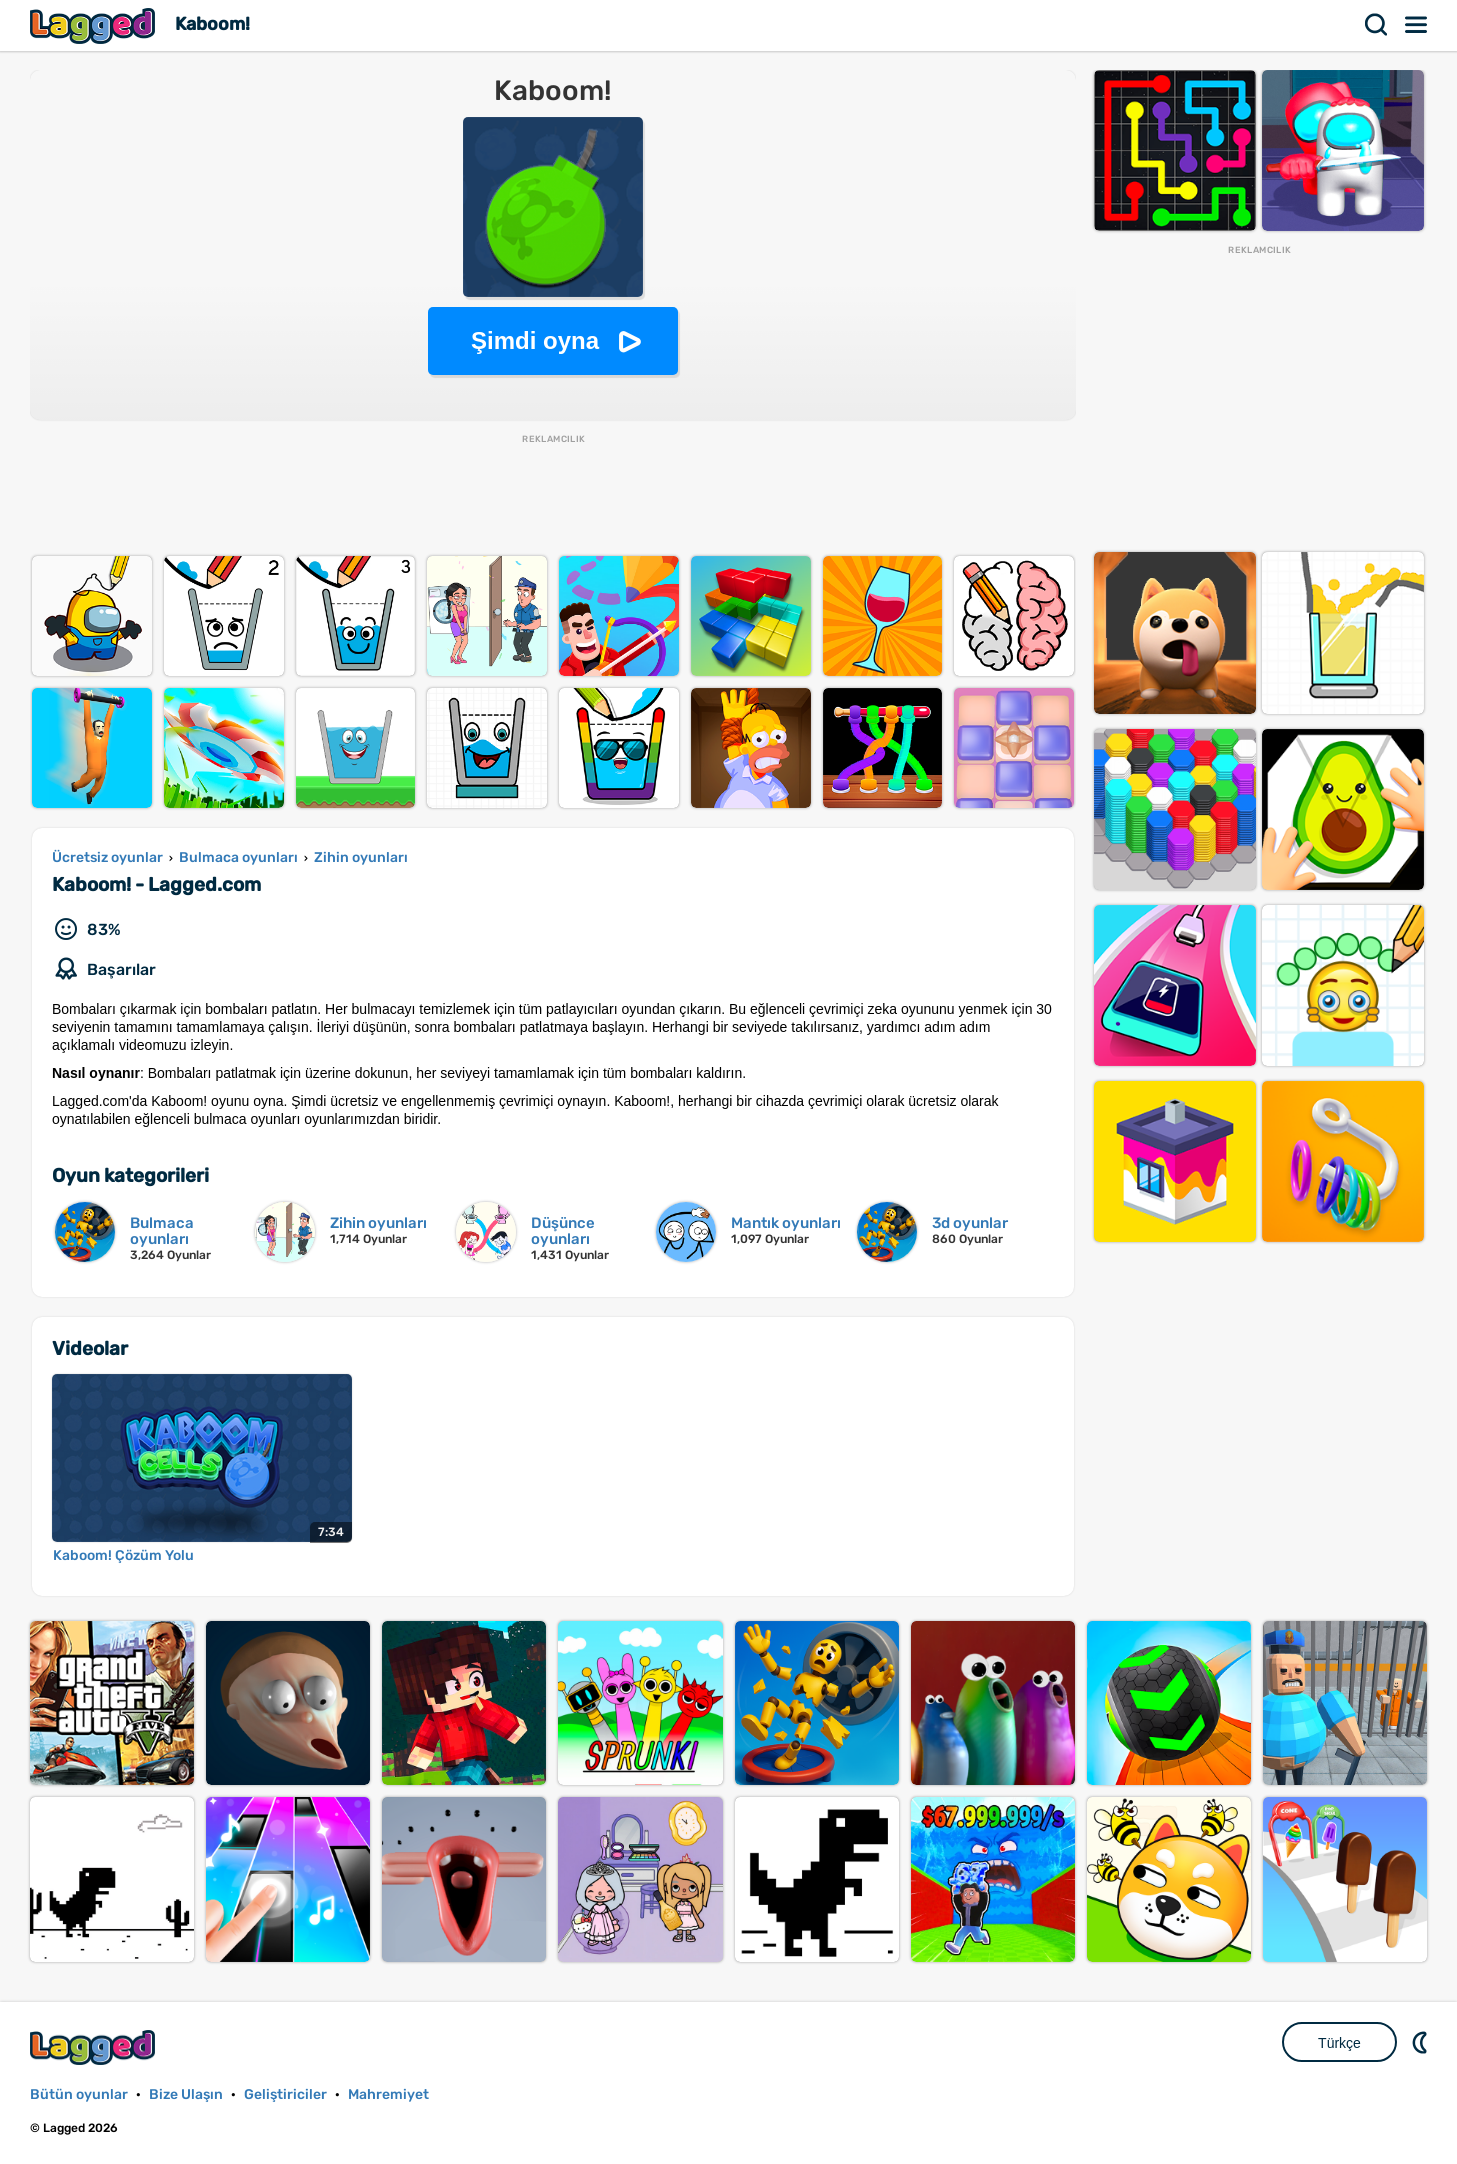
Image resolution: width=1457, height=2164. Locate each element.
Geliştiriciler (285, 2094)
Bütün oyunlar (79, 2094)
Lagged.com (95, 2047)
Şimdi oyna (535, 340)
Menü (1417, 25)
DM (1422, 2042)
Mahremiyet (388, 2094)
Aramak (1377, 25)
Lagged (95, 25)
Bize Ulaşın (186, 2094)
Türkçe (1339, 2043)
